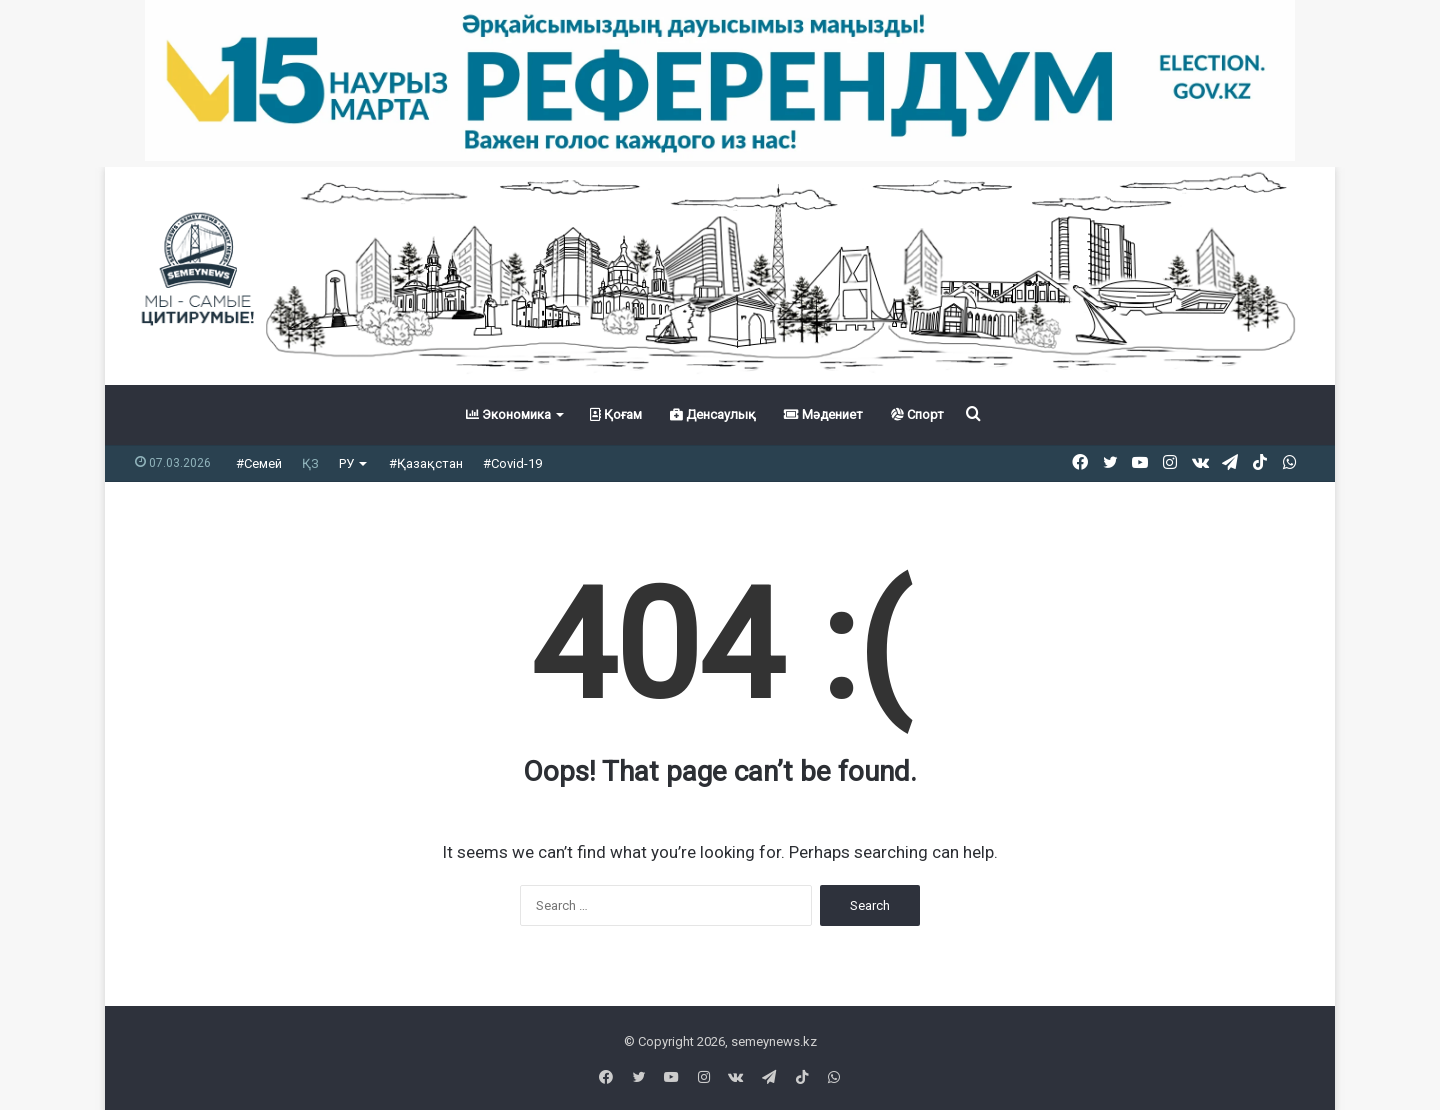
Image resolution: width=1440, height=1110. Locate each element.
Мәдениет (823, 414)
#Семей (259, 463)
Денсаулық (713, 414)
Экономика (508, 414)
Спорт (917, 414)
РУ (346, 463)
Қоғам (616, 414)
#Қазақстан (426, 463)
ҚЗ (310, 463)
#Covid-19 (512, 463)
